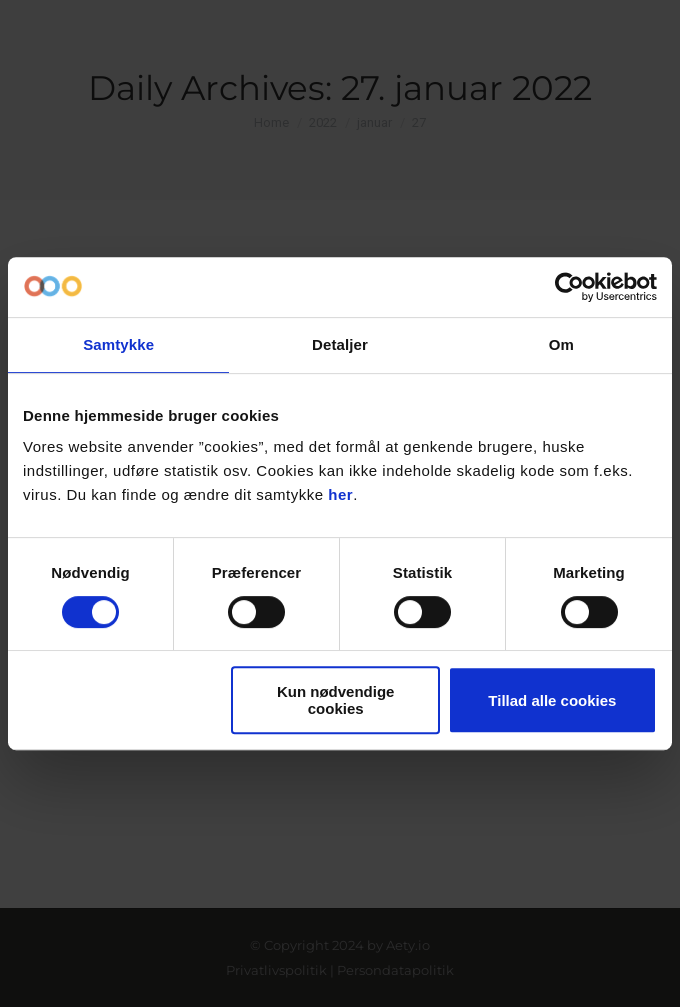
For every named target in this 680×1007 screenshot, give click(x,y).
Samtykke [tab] (118, 344)
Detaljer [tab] (340, 344)
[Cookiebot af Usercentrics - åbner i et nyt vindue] (569, 287)
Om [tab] (561, 344)
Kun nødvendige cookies (336, 700)
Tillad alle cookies (552, 700)
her (340, 494)
